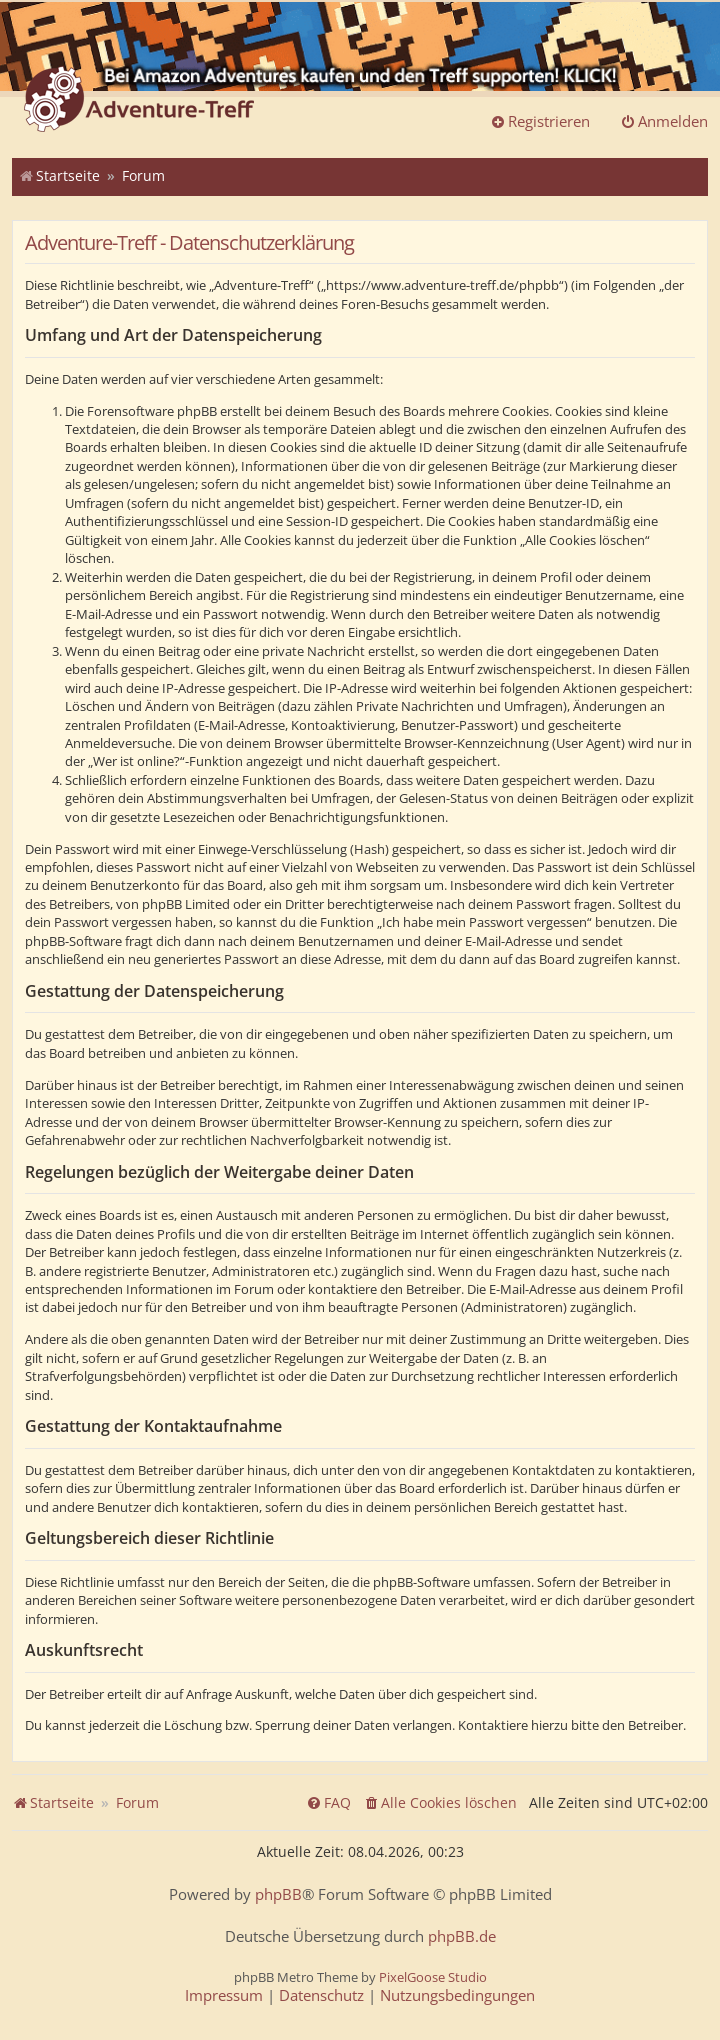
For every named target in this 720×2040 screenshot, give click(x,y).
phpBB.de (462, 1936)
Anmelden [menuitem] (664, 121)
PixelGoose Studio (433, 1977)
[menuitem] (440, 1803)
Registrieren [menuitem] (540, 121)
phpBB (278, 1894)
